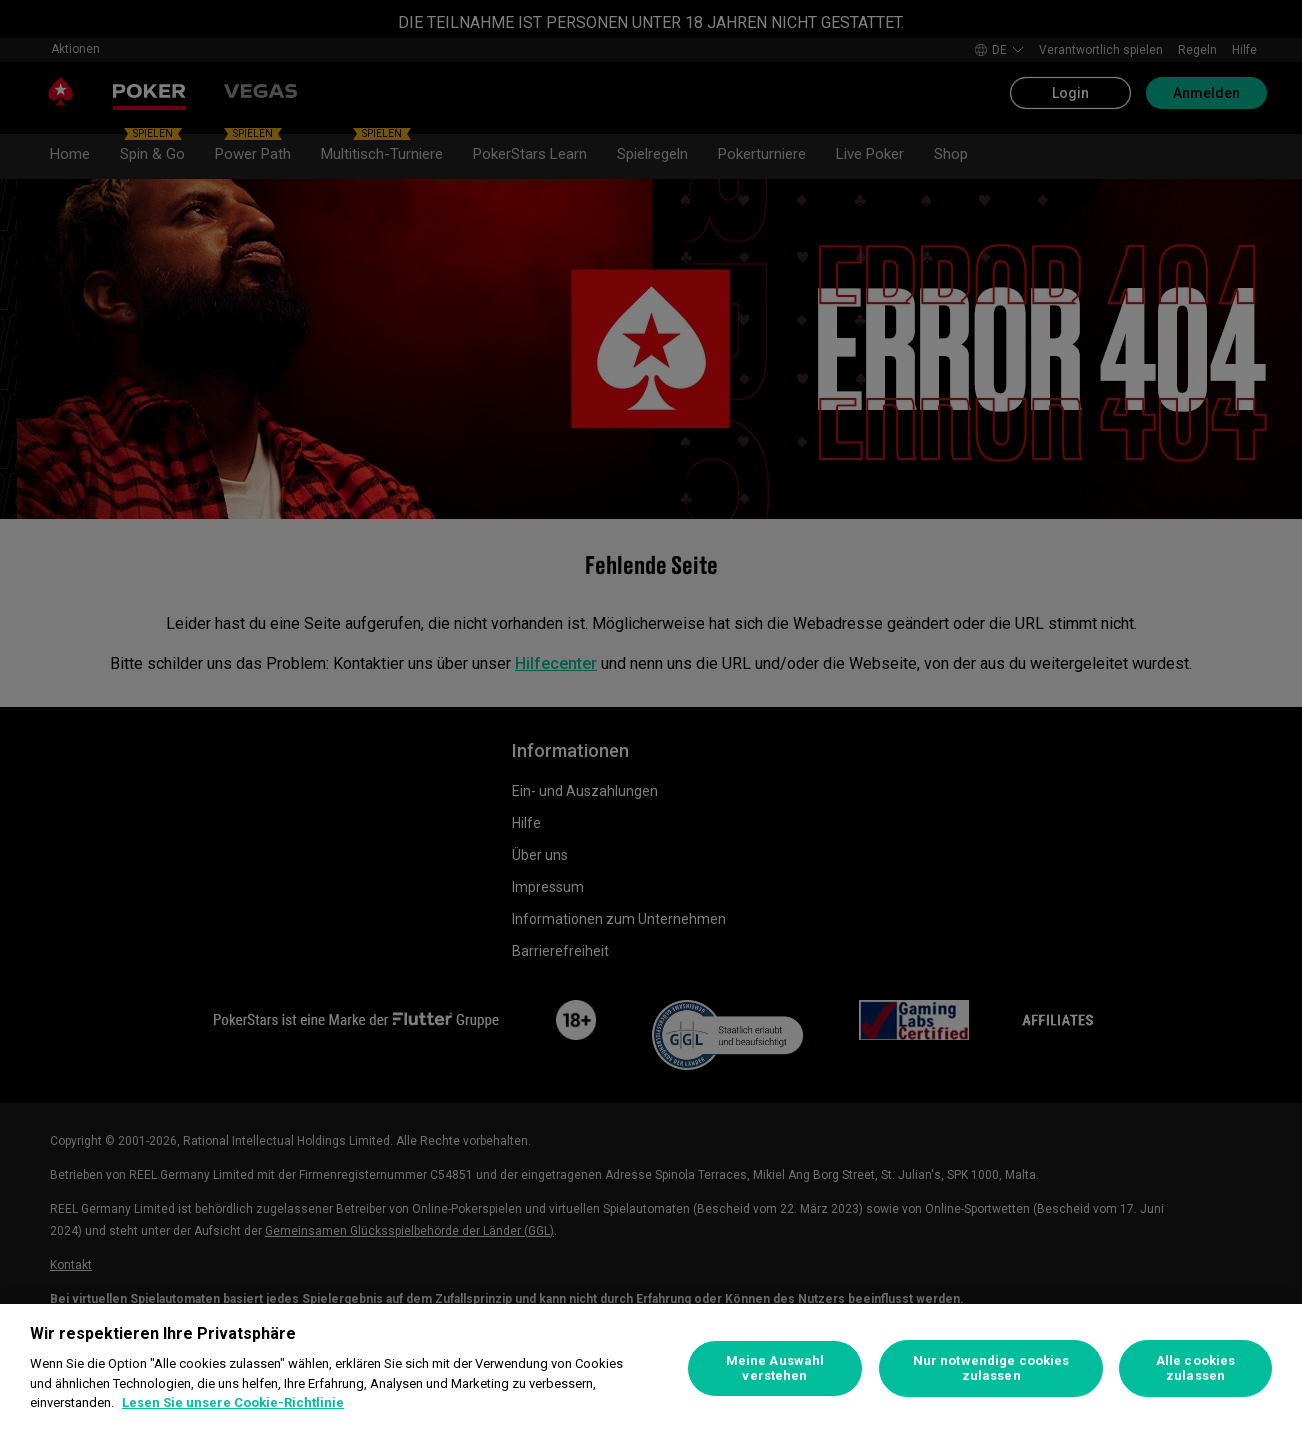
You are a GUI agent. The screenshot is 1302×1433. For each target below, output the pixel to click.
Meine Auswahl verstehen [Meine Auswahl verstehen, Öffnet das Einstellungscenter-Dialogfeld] (775, 1368)
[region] (651, 1368)
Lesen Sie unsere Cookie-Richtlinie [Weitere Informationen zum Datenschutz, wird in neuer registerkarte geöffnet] (233, 1402)
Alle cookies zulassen (1196, 1368)
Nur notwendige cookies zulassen (991, 1368)
